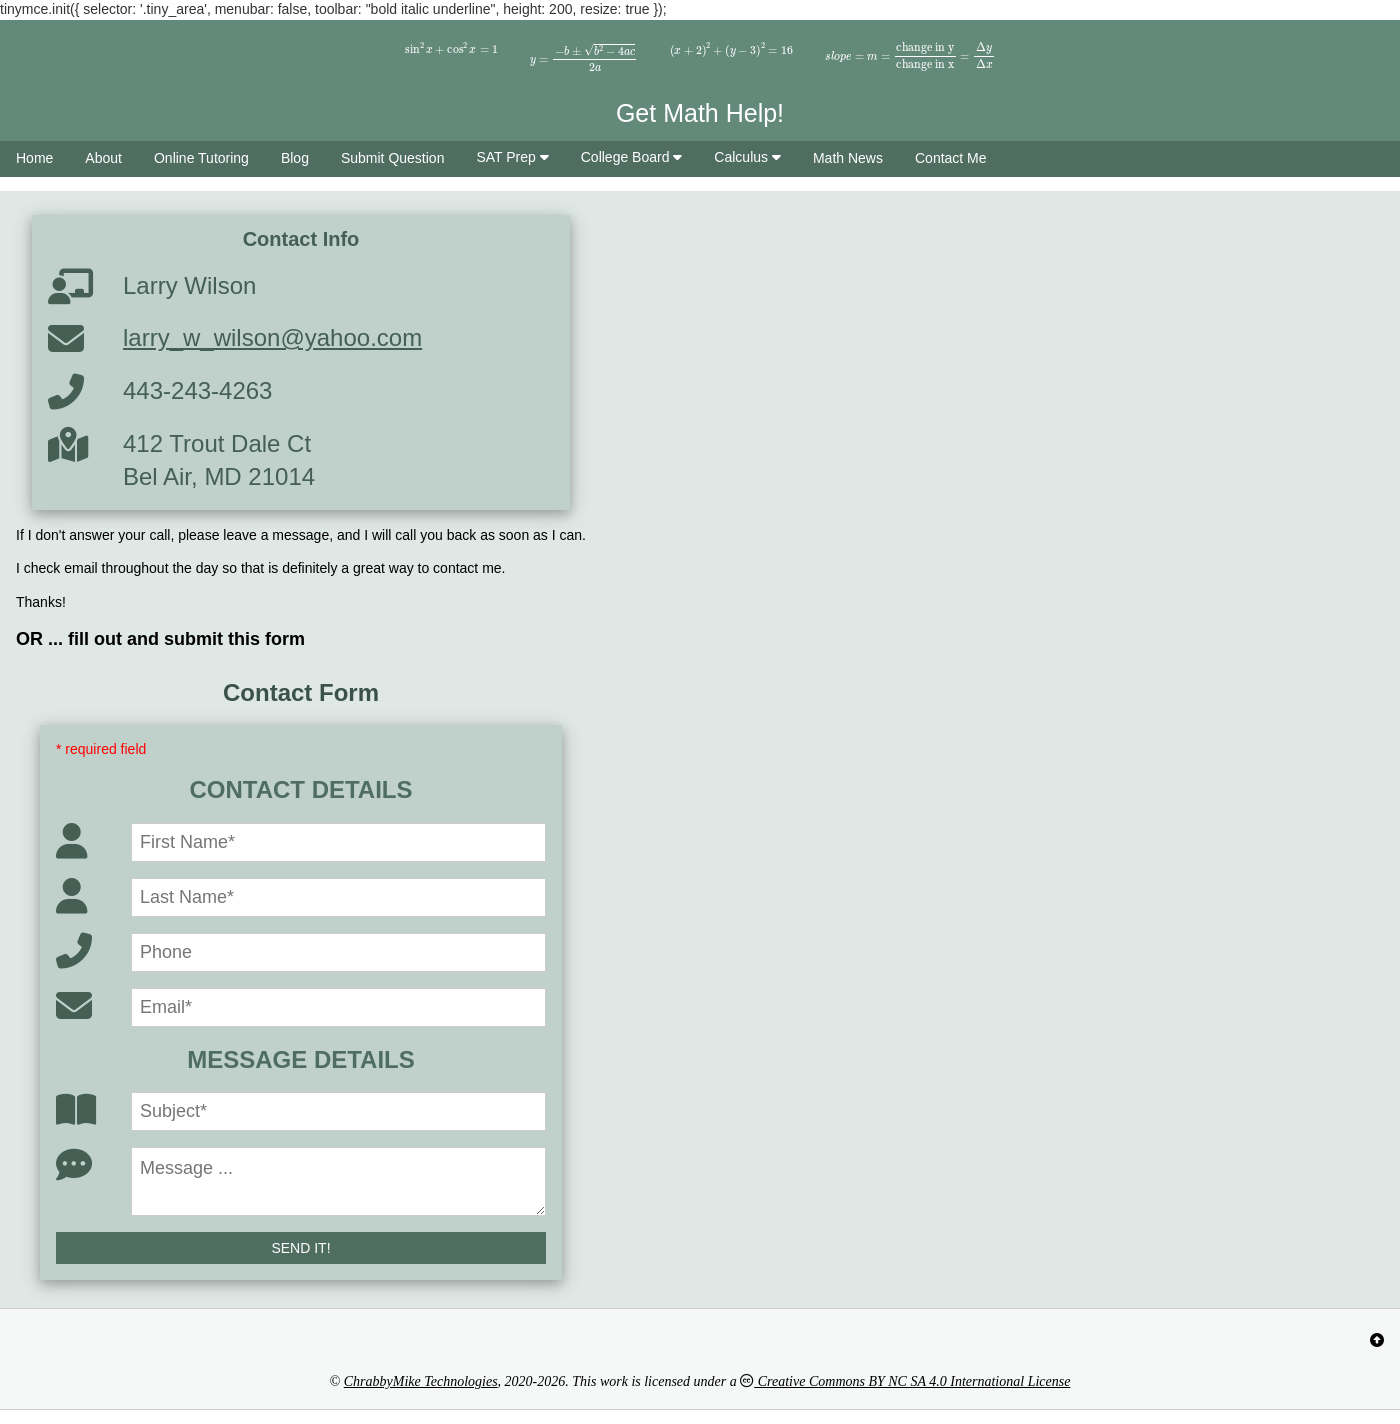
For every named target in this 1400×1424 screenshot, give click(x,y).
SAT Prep (512, 157)
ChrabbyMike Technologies (421, 1381)
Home (34, 158)
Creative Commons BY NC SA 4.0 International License (905, 1381)
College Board (632, 157)
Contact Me (951, 158)
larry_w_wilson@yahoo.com (272, 337)
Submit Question (393, 158)
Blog (295, 158)
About (103, 158)
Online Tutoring (201, 158)
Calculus (747, 157)
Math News (848, 158)
